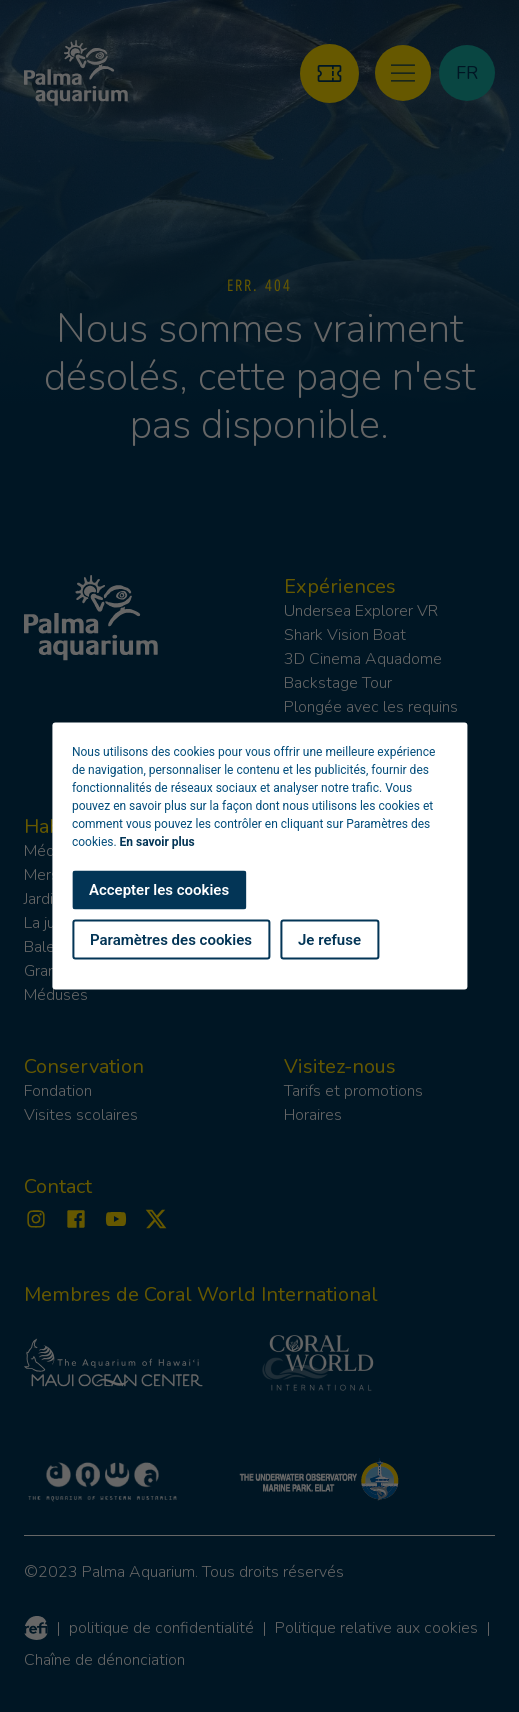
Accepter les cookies (159, 890)
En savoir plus (157, 842)
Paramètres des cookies (171, 939)
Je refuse (329, 939)
